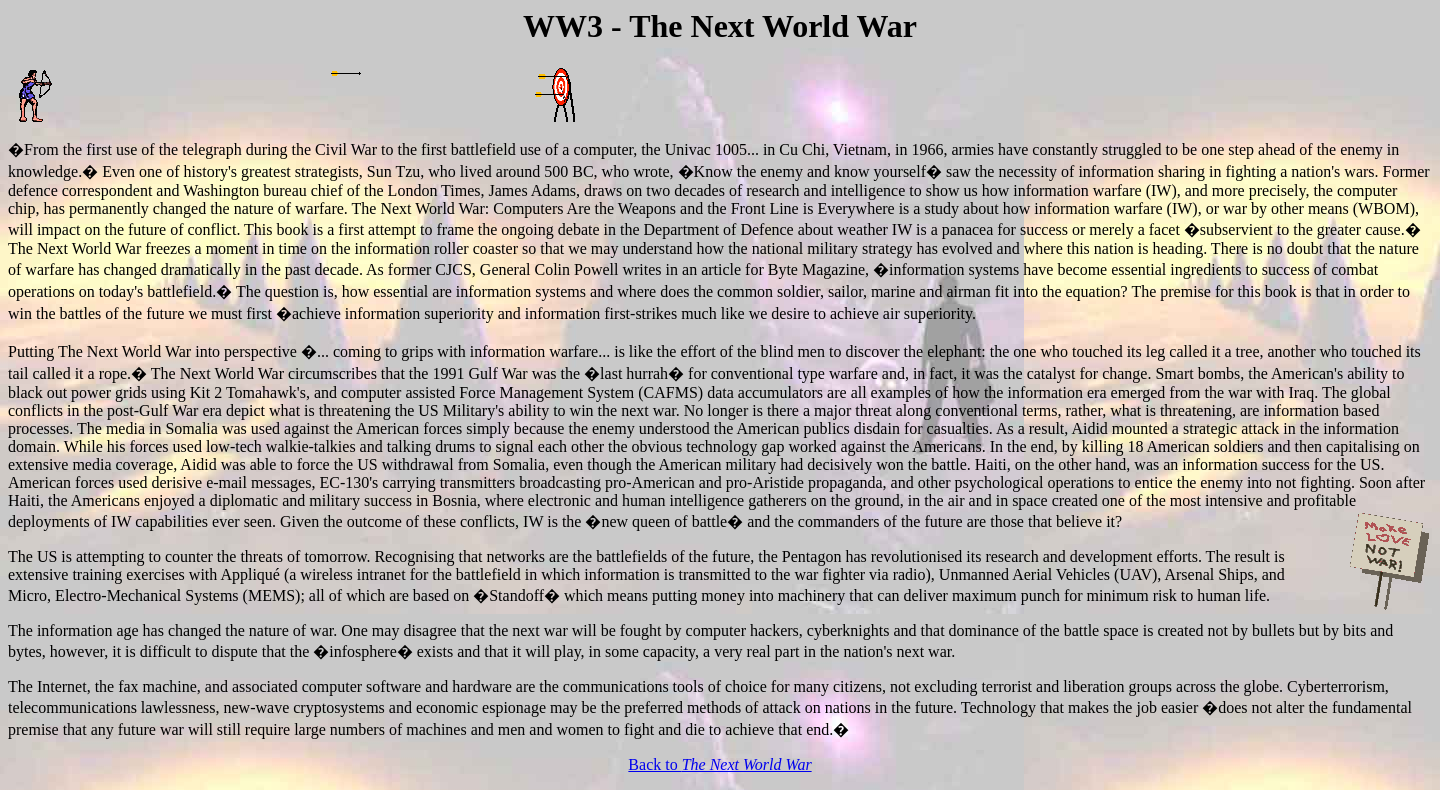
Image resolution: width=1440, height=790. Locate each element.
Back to (719, 764)
